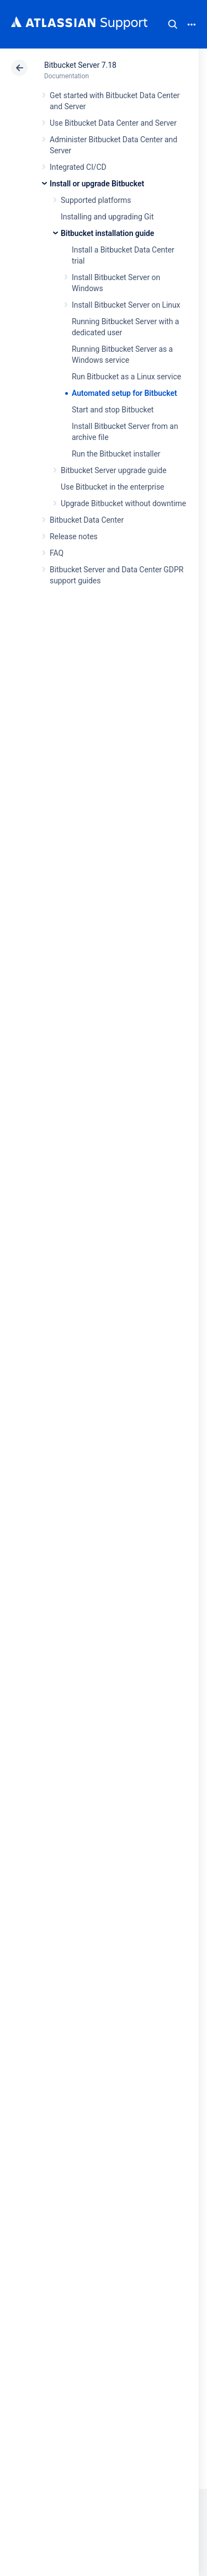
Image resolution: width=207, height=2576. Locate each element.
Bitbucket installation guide (107, 233)
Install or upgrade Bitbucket (97, 183)
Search (173, 24)
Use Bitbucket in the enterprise (112, 486)
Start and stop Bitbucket (112, 409)
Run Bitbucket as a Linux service (126, 376)
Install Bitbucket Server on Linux (126, 304)
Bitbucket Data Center (87, 520)
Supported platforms (96, 200)
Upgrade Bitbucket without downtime (123, 503)
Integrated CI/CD (78, 167)
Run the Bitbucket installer (116, 453)
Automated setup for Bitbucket (124, 393)
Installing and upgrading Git (107, 216)
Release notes (74, 536)
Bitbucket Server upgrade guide (114, 470)
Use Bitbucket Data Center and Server (113, 123)
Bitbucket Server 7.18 (80, 65)
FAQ (56, 553)
